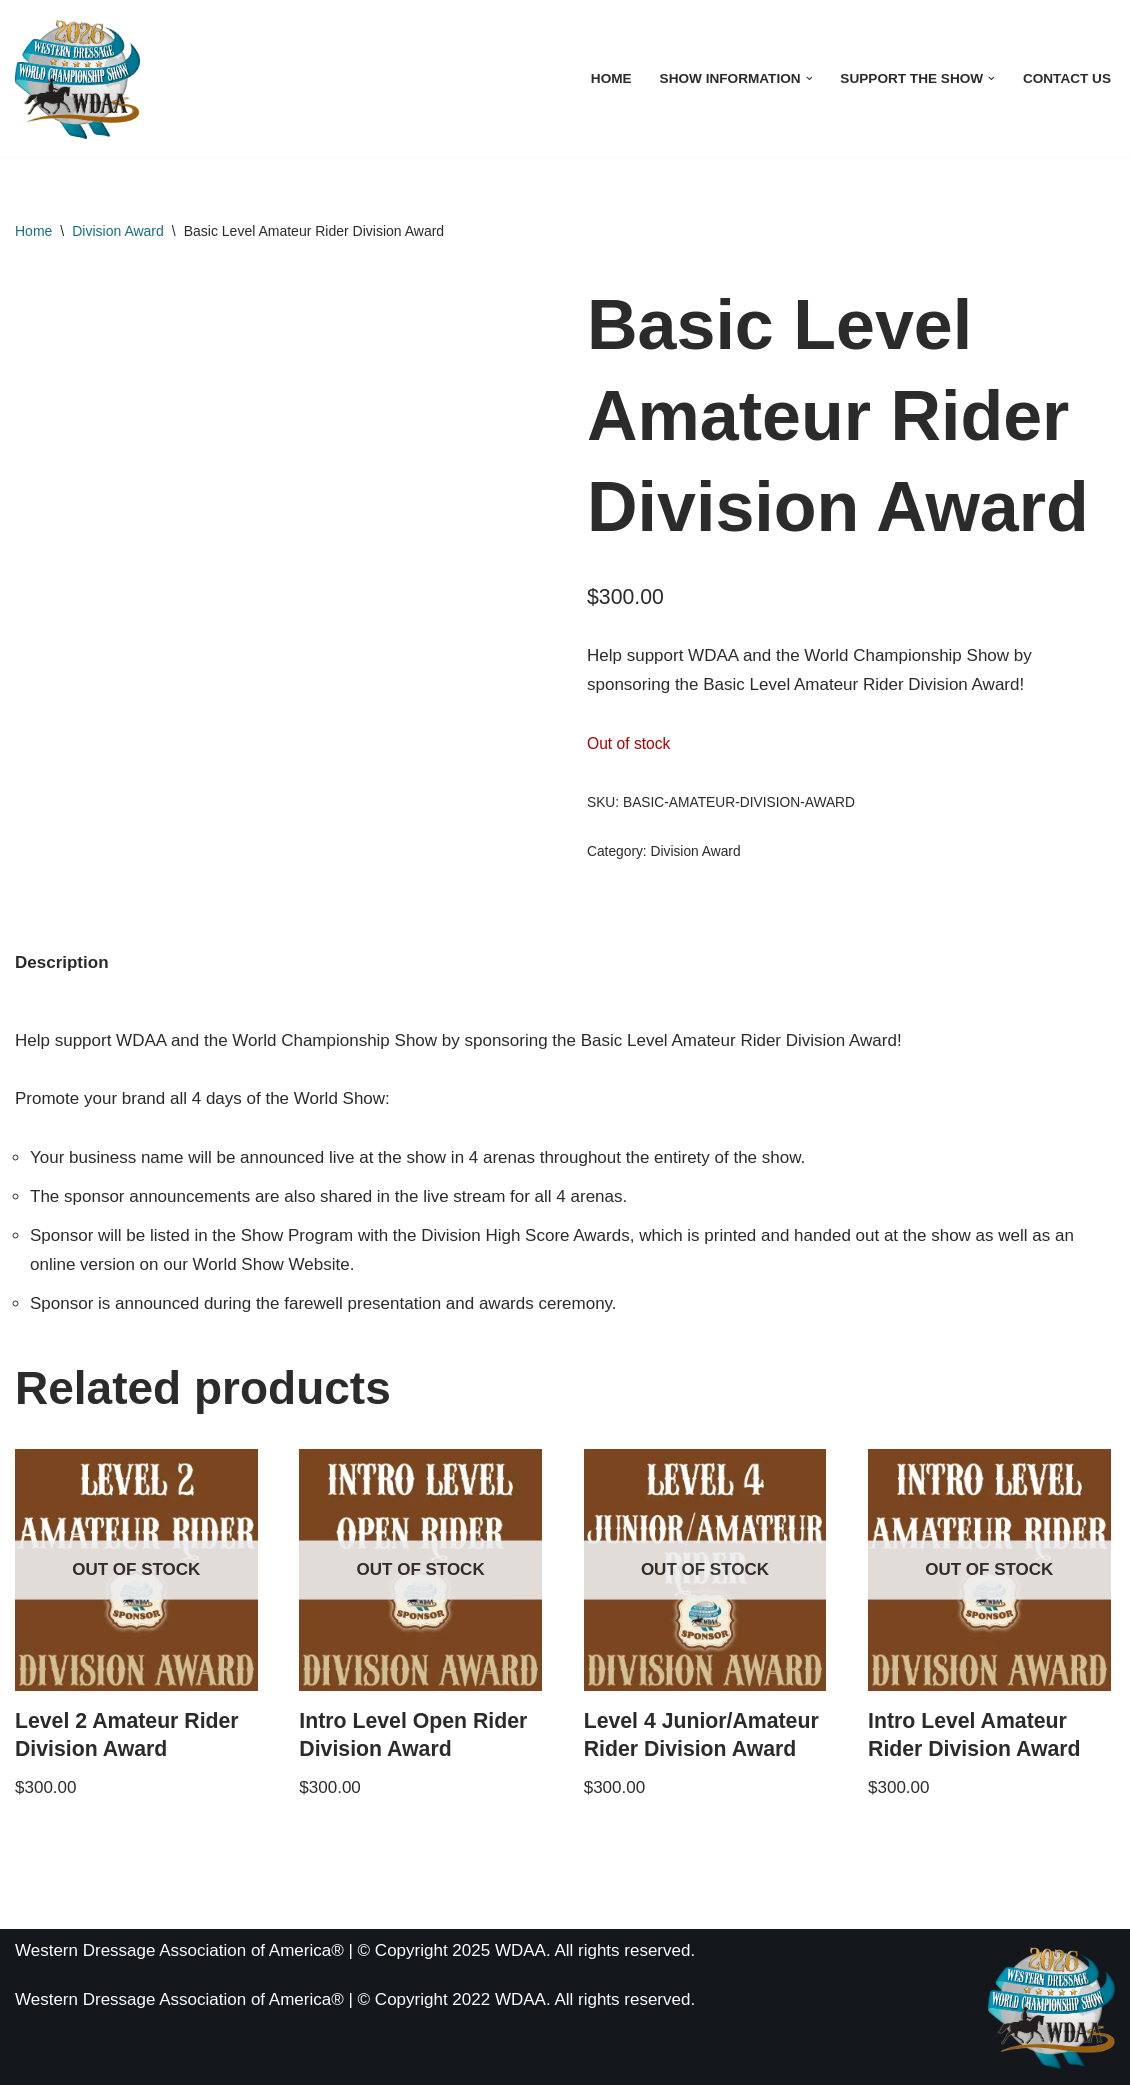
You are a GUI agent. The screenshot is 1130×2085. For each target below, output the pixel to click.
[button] (809, 78)
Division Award (118, 231)
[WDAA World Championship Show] (77, 78)
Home (611, 78)
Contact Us (1067, 78)
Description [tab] (62, 962)
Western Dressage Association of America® (179, 1999)
